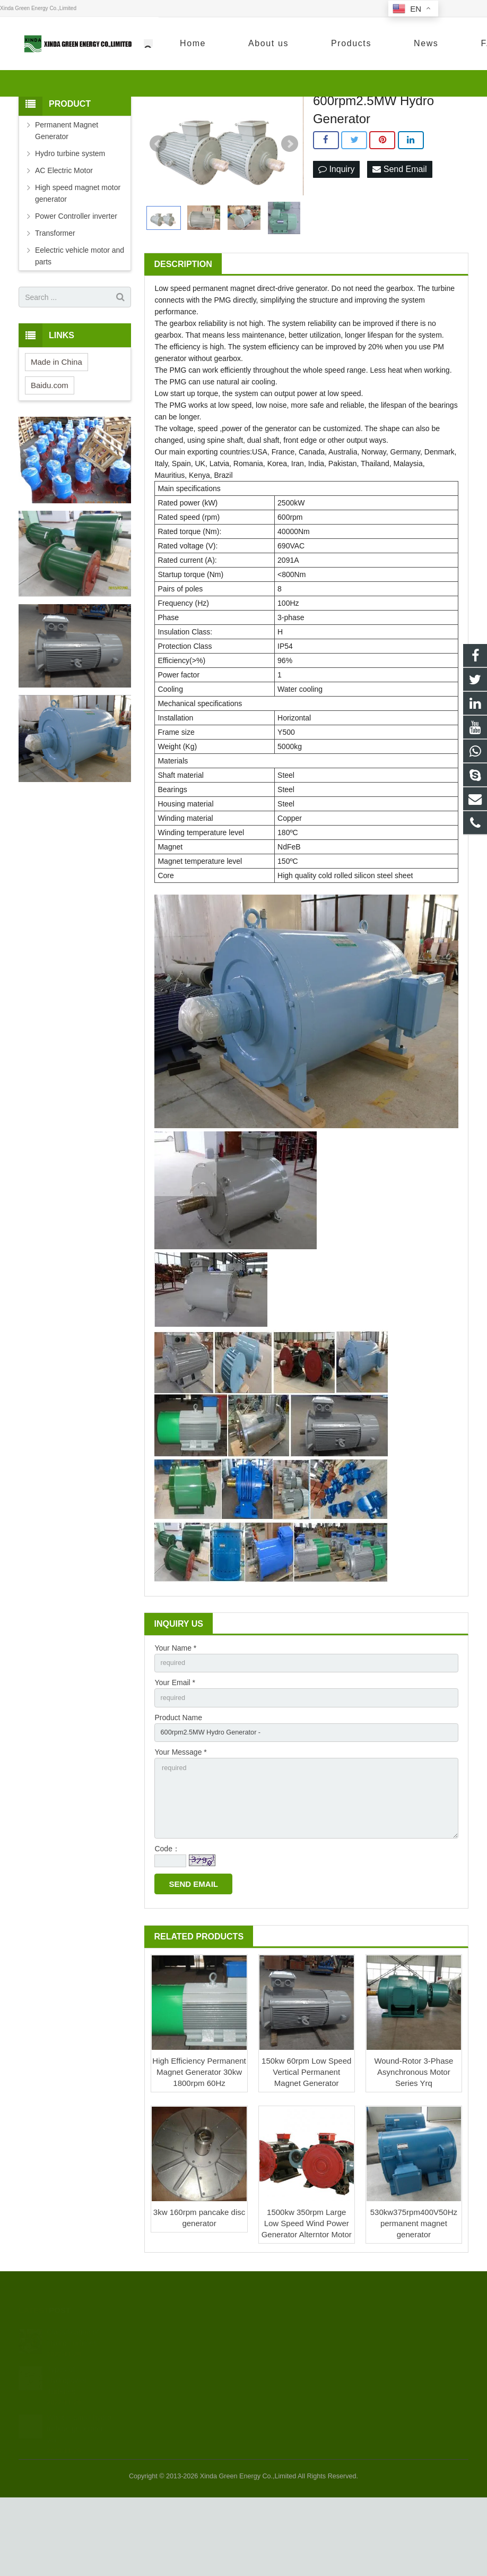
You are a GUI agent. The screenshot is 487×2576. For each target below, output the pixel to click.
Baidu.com (49, 448)
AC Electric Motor (64, 234)
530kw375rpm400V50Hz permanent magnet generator (413, 2301)
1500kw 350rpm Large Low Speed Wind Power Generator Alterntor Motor (307, 2301)
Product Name (178, 1785)
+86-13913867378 (368, 44)
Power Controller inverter (76, 280)
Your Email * (174, 1748)
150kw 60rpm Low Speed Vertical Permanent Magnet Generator (306, 2150)
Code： (166, 1926)
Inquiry (336, 233)
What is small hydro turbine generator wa (79, 2506)
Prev (158, 207)
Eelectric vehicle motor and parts (79, 320)
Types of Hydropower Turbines (66, 2458)
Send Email (399, 233)
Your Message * (180, 1821)
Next (289, 207)
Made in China (56, 425)
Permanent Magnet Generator (66, 194)
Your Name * (175, 1711)
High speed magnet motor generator (77, 257)
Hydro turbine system (70, 217)
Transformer (55, 297)
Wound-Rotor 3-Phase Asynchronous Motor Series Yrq (413, 2150)
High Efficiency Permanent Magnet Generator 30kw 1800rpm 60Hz (199, 2150)
